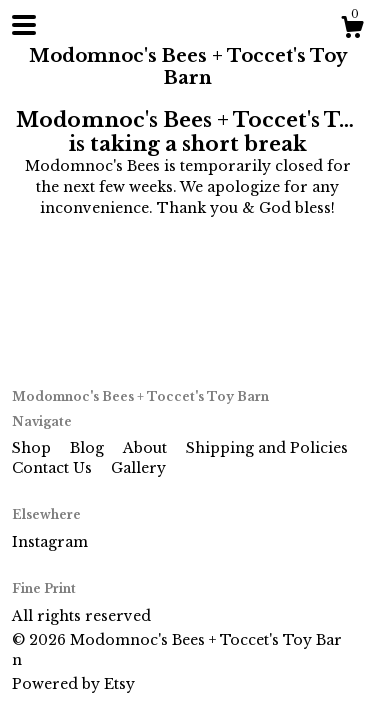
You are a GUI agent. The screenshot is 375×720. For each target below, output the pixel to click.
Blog (89, 448)
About (147, 448)
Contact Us (54, 468)
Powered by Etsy (73, 684)
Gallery (138, 468)
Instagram (50, 542)
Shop (33, 448)
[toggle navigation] (24, 25)
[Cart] (352, 30)
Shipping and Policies (267, 448)
